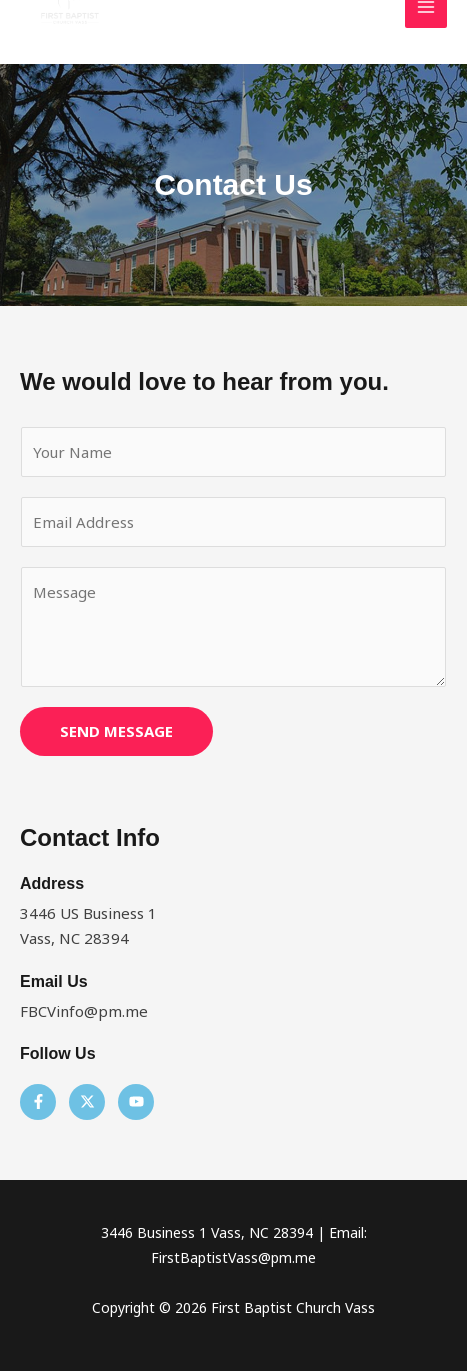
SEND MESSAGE (116, 731)
